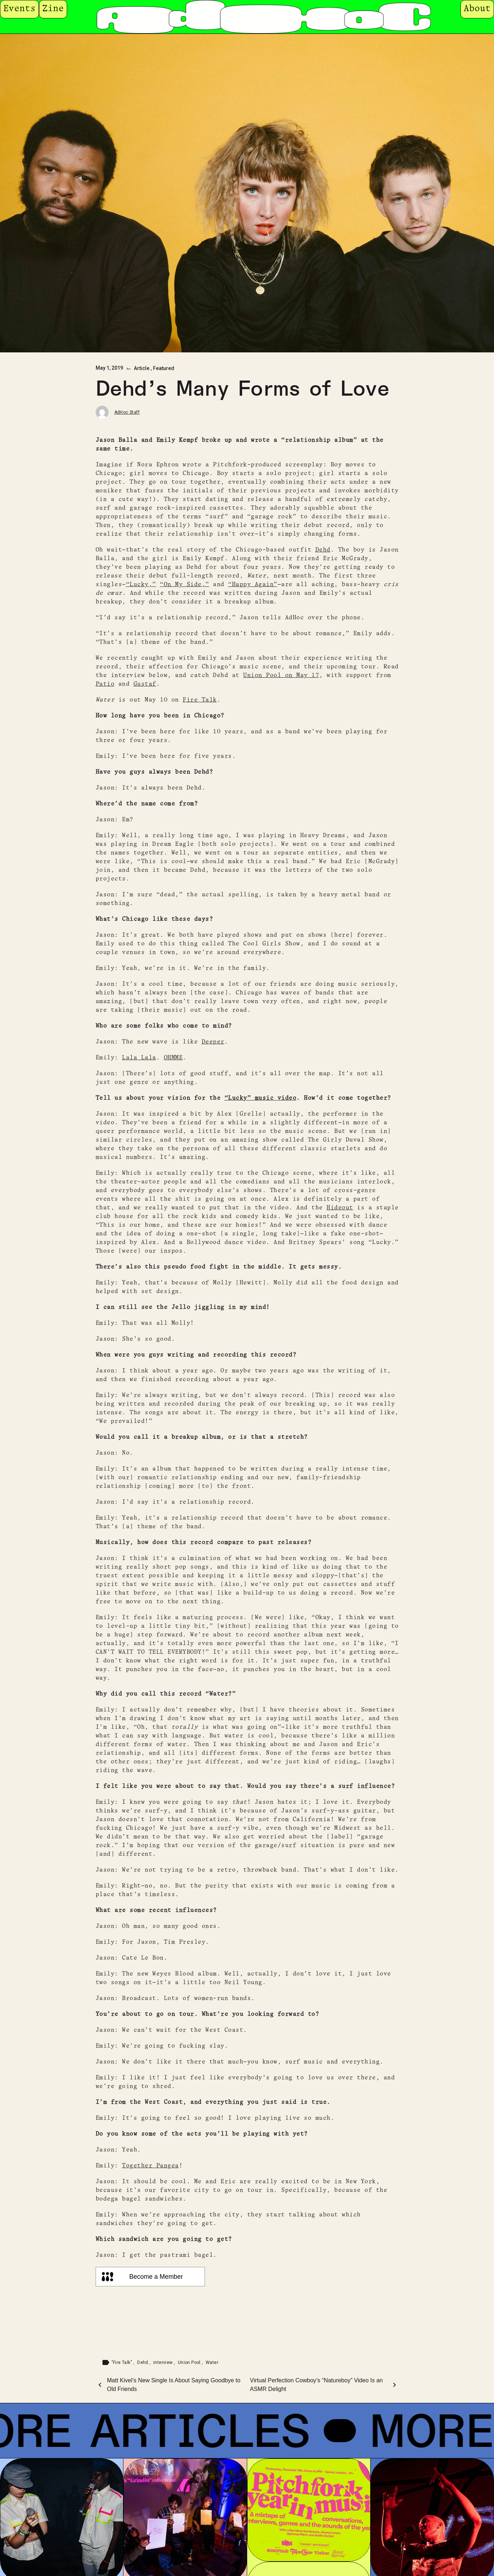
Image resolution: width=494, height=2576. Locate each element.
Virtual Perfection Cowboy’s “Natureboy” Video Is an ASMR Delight (316, 2384)
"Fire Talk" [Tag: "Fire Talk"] (123, 2362)
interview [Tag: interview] (163, 2362)
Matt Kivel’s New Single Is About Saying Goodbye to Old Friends (174, 2384)
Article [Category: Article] (142, 368)
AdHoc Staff (127, 412)
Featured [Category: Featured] (164, 368)
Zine (53, 9)
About (477, 9)
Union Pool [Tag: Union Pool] (190, 2362)
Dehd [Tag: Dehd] (143, 2362)
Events (19, 9)
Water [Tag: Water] (212, 2362)
